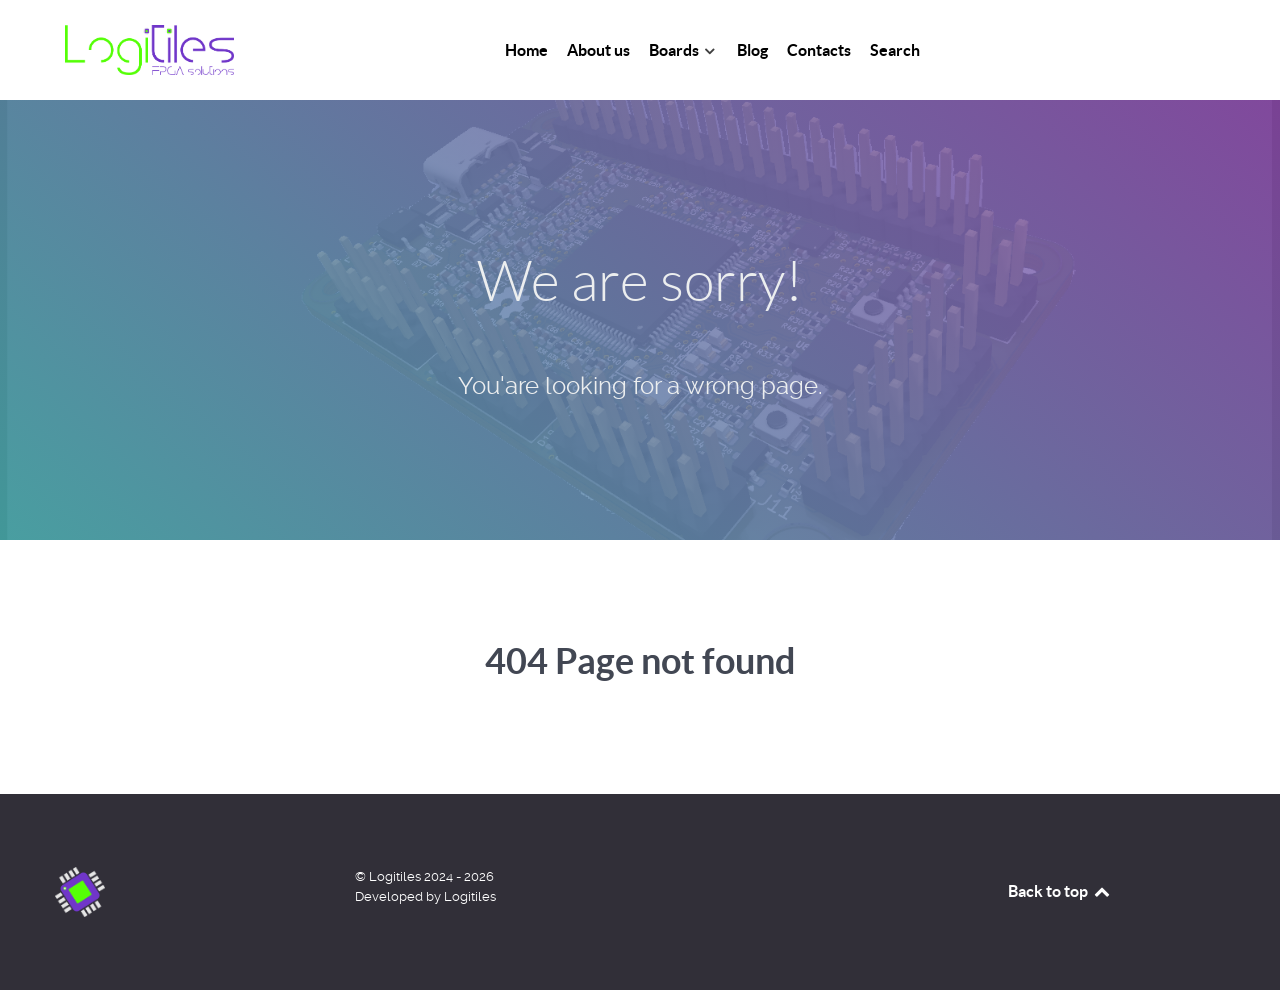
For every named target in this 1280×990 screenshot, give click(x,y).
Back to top (1060, 891)
